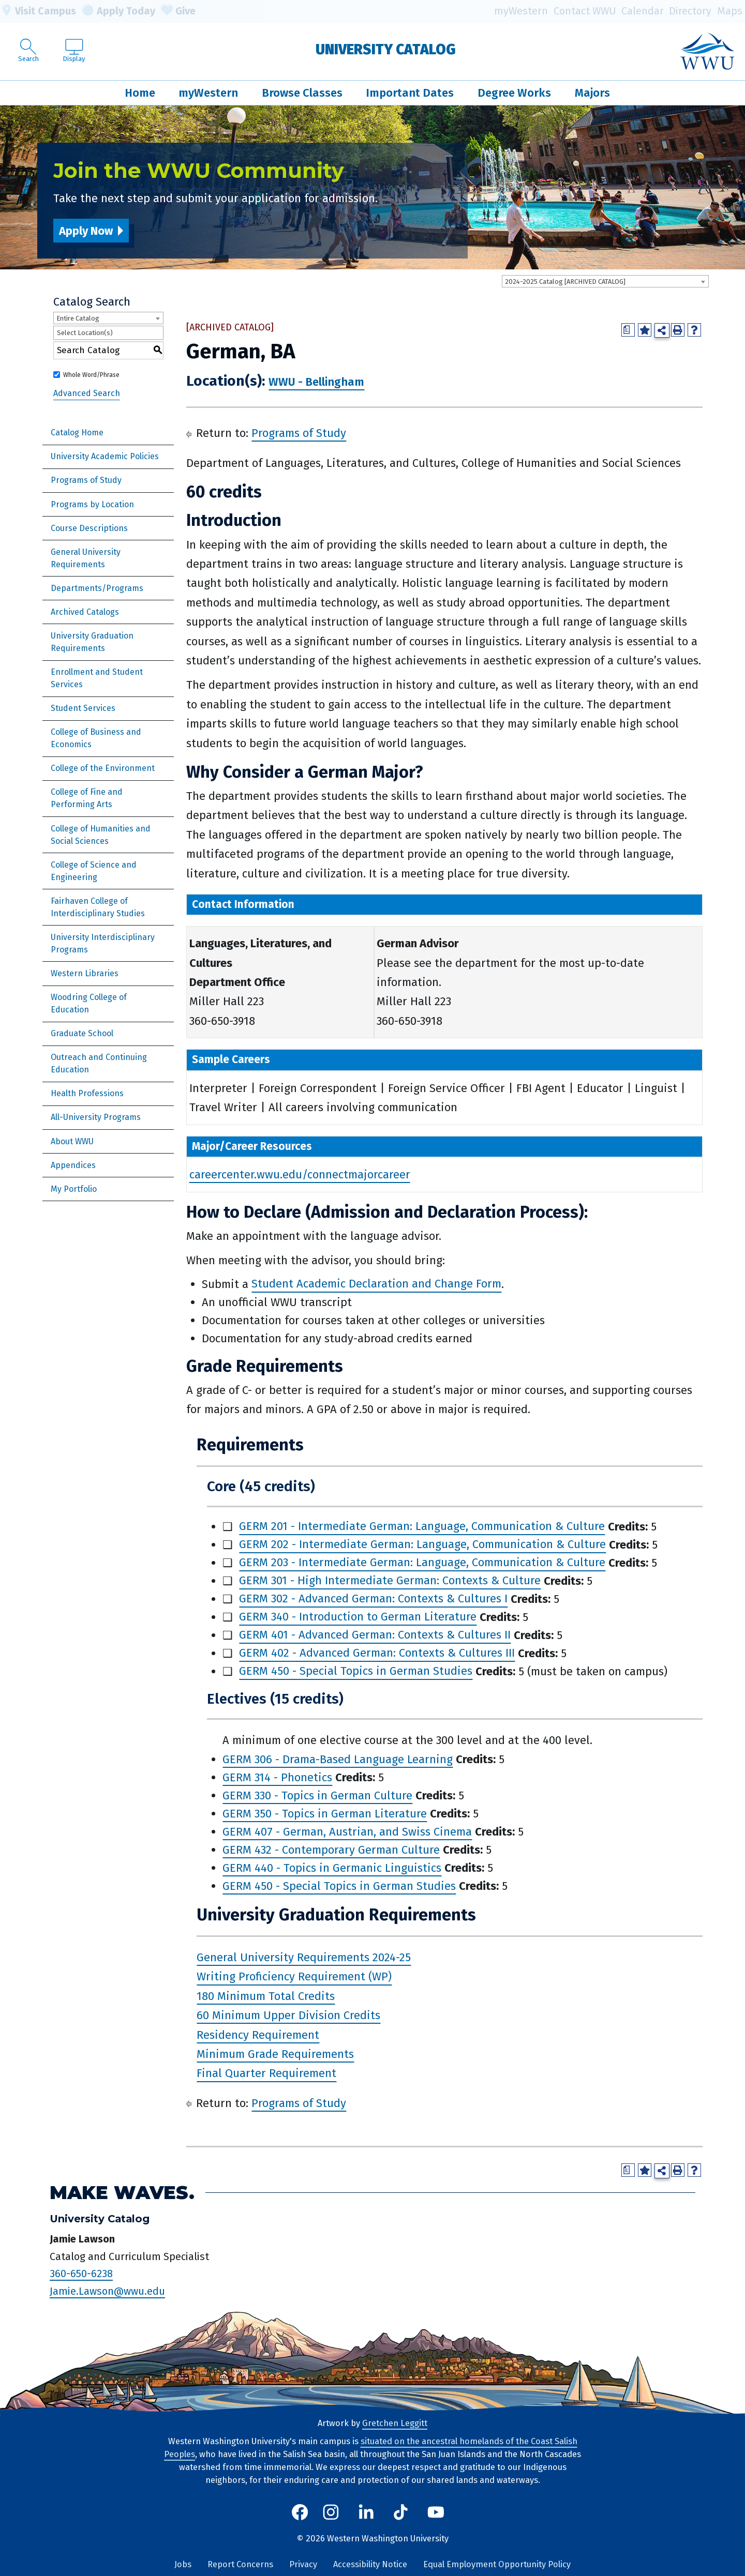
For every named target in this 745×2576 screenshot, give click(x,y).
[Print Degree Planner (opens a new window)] (628, 330)
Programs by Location (92, 504)
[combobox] (605, 281)
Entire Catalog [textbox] (77, 318)
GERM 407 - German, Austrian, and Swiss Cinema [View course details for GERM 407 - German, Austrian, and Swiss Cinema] (347, 1832)
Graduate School (82, 1033)
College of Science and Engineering (94, 871)
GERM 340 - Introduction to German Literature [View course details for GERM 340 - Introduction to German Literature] (357, 1617)
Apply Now (86, 231)
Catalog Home (77, 432)
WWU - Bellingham (316, 382)
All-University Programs (96, 1117)
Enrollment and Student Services (97, 678)
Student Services (83, 708)
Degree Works (514, 93)
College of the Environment (103, 768)
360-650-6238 (81, 2273)
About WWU (72, 1141)
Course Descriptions (89, 528)
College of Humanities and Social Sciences (101, 835)
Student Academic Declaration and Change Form (376, 1284)
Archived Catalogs (85, 612)
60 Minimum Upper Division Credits (288, 2015)
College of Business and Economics (96, 738)
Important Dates (410, 93)
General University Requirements (86, 558)
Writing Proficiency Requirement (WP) (294, 1977)
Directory (690, 11)
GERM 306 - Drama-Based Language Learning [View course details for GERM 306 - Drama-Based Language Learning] (337, 1759)
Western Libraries (84, 973)
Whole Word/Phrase (91, 374)
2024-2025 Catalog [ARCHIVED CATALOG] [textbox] (565, 281)
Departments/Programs (97, 588)
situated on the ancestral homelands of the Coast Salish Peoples (370, 2447)
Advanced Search (86, 393)
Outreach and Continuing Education (99, 1063)
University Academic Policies (105, 456)
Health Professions (87, 1093)
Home (140, 93)
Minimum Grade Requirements (275, 2054)
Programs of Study (86, 480)
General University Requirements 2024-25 (304, 1957)
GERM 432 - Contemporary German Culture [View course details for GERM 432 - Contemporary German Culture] (331, 1850)
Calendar (642, 11)
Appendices (73, 1165)
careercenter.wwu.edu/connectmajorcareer (299, 1174)
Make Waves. (122, 2192)
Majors (592, 93)
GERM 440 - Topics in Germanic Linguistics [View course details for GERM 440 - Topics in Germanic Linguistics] (331, 1868)
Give (178, 11)
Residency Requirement (258, 2035)
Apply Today (118, 11)
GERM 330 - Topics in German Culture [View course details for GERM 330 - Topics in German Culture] (317, 1795)
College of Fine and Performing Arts (87, 798)
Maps (729, 11)
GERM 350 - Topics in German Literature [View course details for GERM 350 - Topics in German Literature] (324, 1814)
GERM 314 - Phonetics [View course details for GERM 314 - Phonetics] (277, 1777)
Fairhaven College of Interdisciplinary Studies (98, 907)
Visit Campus (38, 11)
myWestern (521, 11)
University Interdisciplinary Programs (103, 943)
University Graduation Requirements (92, 642)
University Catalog (386, 49)
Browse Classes (302, 93)
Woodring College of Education (89, 1003)
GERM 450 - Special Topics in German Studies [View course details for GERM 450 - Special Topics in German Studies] (355, 1671)
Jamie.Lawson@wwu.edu (107, 2291)
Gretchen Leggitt (394, 2423)
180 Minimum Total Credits (266, 1996)
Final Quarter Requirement (266, 2074)
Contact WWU (585, 11)
